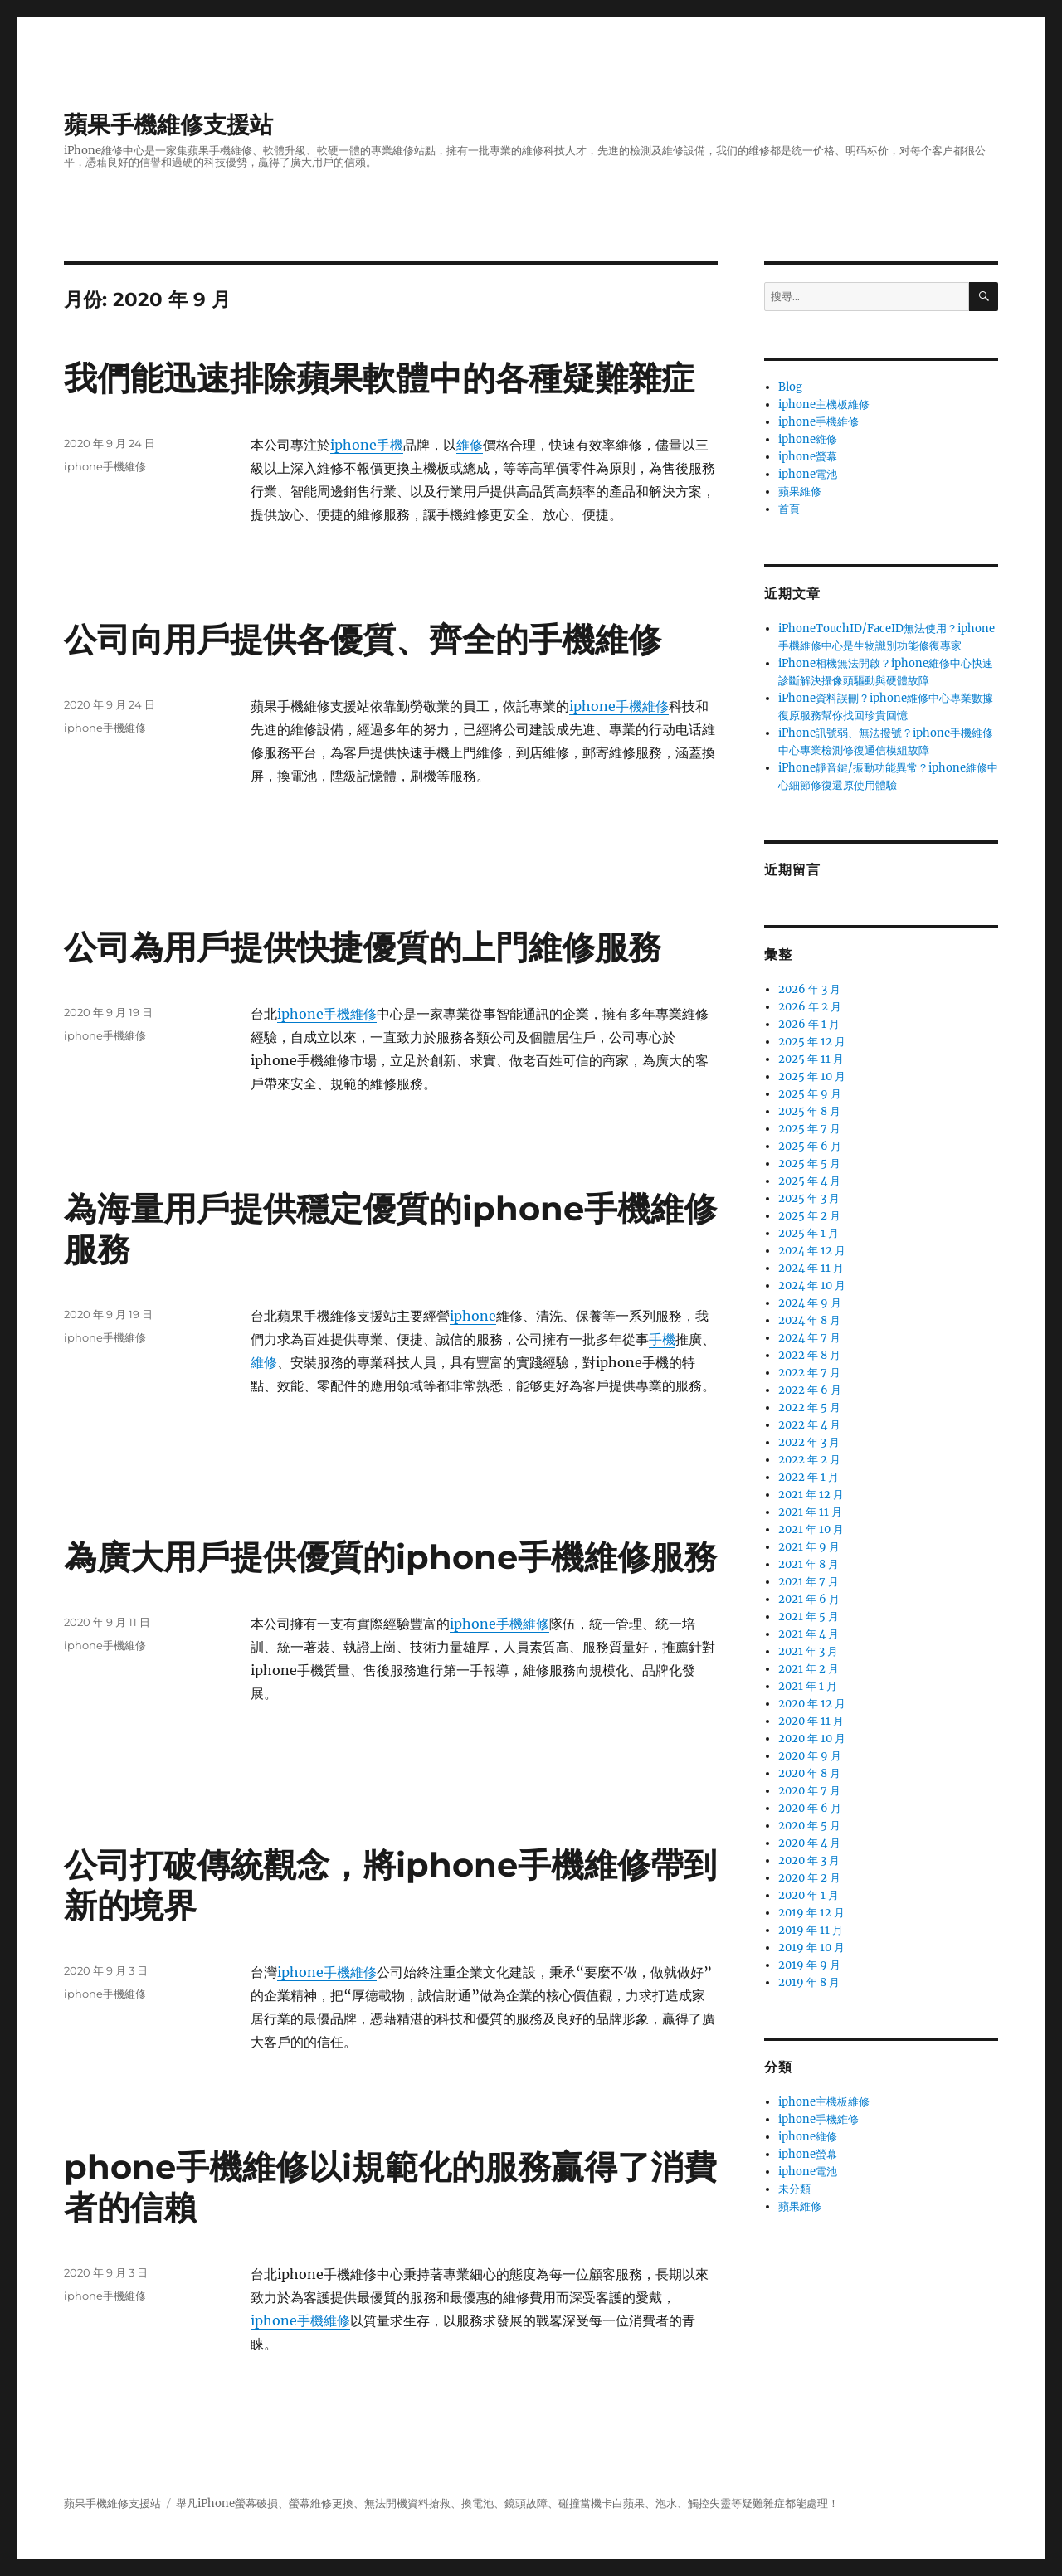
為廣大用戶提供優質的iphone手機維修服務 (390, 1556)
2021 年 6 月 (809, 1599)
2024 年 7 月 (809, 1338)
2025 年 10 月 (811, 1076)
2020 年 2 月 (809, 1878)
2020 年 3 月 (809, 1860)
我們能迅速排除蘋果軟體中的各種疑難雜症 (379, 378)
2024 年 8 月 (809, 1320)
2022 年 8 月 (809, 1355)
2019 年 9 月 (809, 1965)
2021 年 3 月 (808, 1651)
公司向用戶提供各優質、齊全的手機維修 (362, 639)
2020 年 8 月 (809, 1773)
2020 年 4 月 (809, 1843)
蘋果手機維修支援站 (168, 124)
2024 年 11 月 (811, 1268)
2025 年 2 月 (809, 1216)
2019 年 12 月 (811, 1913)
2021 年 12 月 (811, 1495)
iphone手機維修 (105, 466)
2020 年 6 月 (809, 1808)
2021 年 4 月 (808, 1634)
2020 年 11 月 (811, 1721)
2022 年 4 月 (809, 1425)
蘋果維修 (799, 492)
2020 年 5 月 (809, 1826)
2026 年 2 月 (809, 1007)
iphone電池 (807, 474)
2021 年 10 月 (811, 1529)
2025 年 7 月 (809, 1129)
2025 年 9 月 (809, 1094)
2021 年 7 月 (808, 1582)
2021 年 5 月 (808, 1616)
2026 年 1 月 (809, 1024)
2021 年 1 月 (807, 1686)
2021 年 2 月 (808, 1669)
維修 (469, 444)
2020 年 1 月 (808, 1895)
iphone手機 (366, 444)
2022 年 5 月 (809, 1407)
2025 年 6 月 (809, 1146)
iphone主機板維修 (824, 404)
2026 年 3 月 (809, 989)
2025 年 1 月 (808, 1233)
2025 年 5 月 (809, 1164)
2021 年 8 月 (808, 1564)
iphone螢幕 (807, 457)
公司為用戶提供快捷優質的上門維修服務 (362, 947)
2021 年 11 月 (810, 1512)
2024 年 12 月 (811, 1251)
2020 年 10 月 (811, 1738)
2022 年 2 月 (809, 1460)
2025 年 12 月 (811, 1042)
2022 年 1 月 (808, 1477)
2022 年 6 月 (809, 1390)
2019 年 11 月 (810, 1930)
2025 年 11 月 (811, 1059)
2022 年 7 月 (809, 1373)
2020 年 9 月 (809, 1756)
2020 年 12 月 (811, 1704)
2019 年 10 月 (811, 1948)
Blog (790, 387)
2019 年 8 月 (809, 1982)
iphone (473, 1315)
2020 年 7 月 (809, 1791)
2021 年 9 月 (809, 1547)
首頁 (789, 509)
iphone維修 (807, 439)
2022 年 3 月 (809, 1442)
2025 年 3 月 (809, 1198)
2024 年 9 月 (809, 1303)
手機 (662, 1339)
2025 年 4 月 (809, 1181)
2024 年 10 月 (811, 1285)
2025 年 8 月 (809, 1111)
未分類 (794, 2189)
